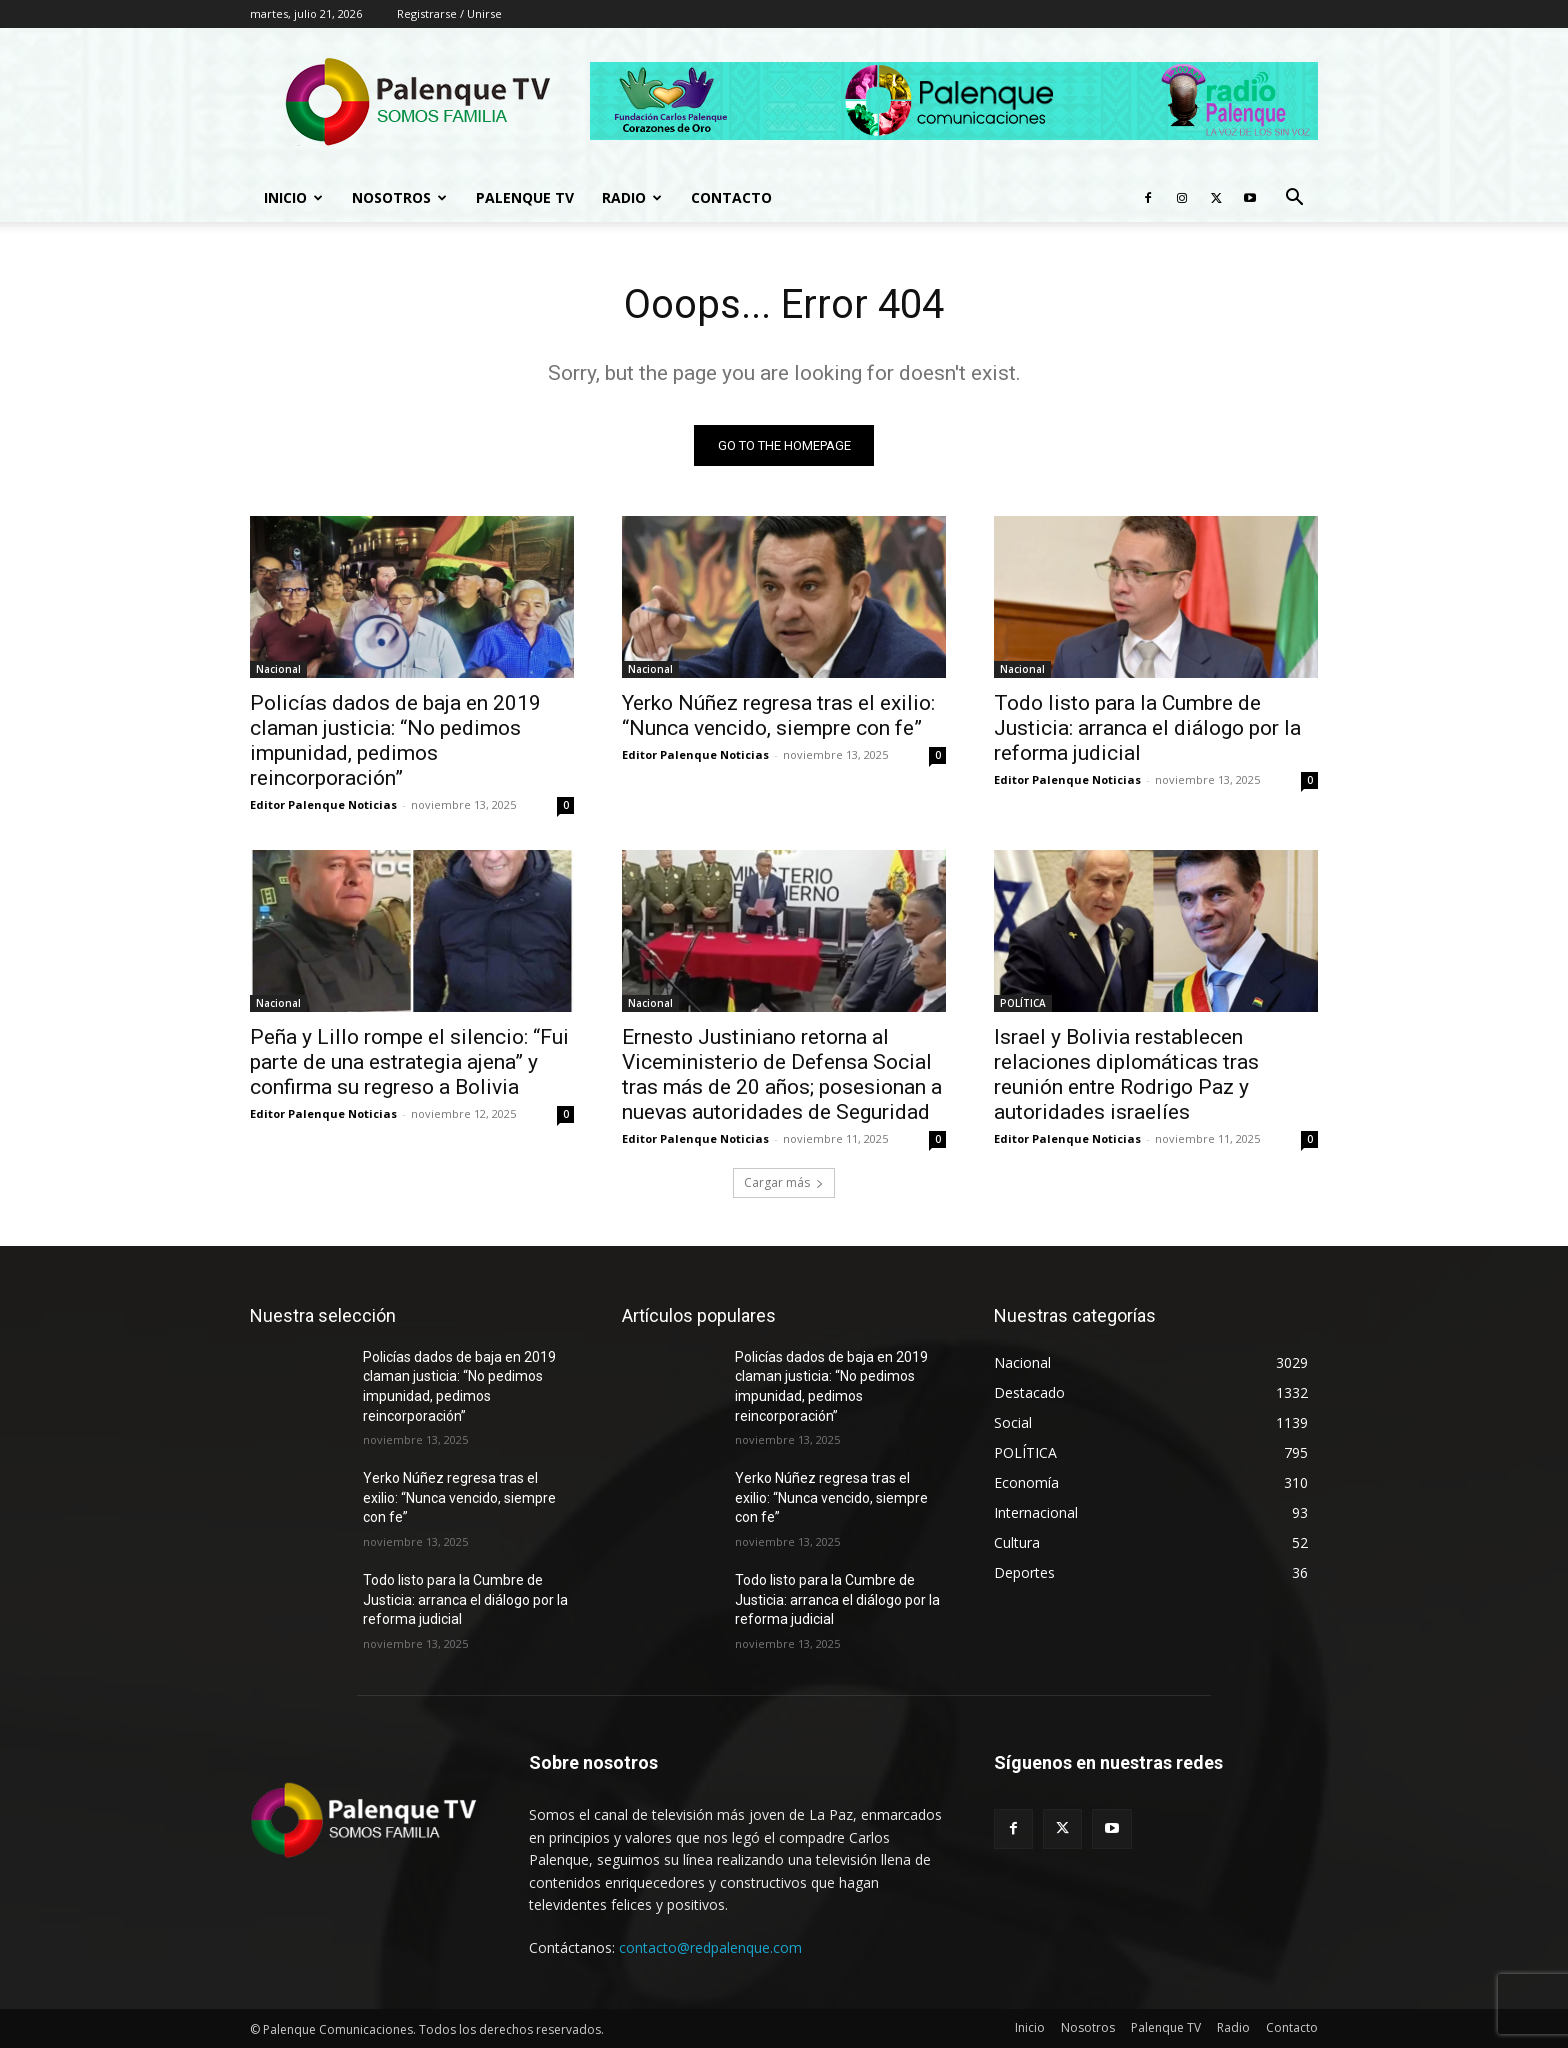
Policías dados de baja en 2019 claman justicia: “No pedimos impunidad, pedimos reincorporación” (395, 740)
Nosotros (399, 197)
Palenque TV (525, 197)
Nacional (278, 669)
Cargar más (784, 1182)
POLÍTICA (1023, 1003)
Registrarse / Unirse (449, 13)
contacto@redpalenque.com (710, 1947)
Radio (632, 197)
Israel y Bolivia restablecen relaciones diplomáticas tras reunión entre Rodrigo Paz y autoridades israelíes (1126, 1074)
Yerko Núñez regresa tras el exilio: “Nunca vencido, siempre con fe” (778, 715)
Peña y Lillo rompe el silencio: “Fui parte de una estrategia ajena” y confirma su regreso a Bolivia (409, 1062)
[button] (1294, 199)
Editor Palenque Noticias (323, 804)
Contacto (731, 197)
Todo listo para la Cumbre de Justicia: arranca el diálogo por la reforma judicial (1147, 728)
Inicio (293, 197)
